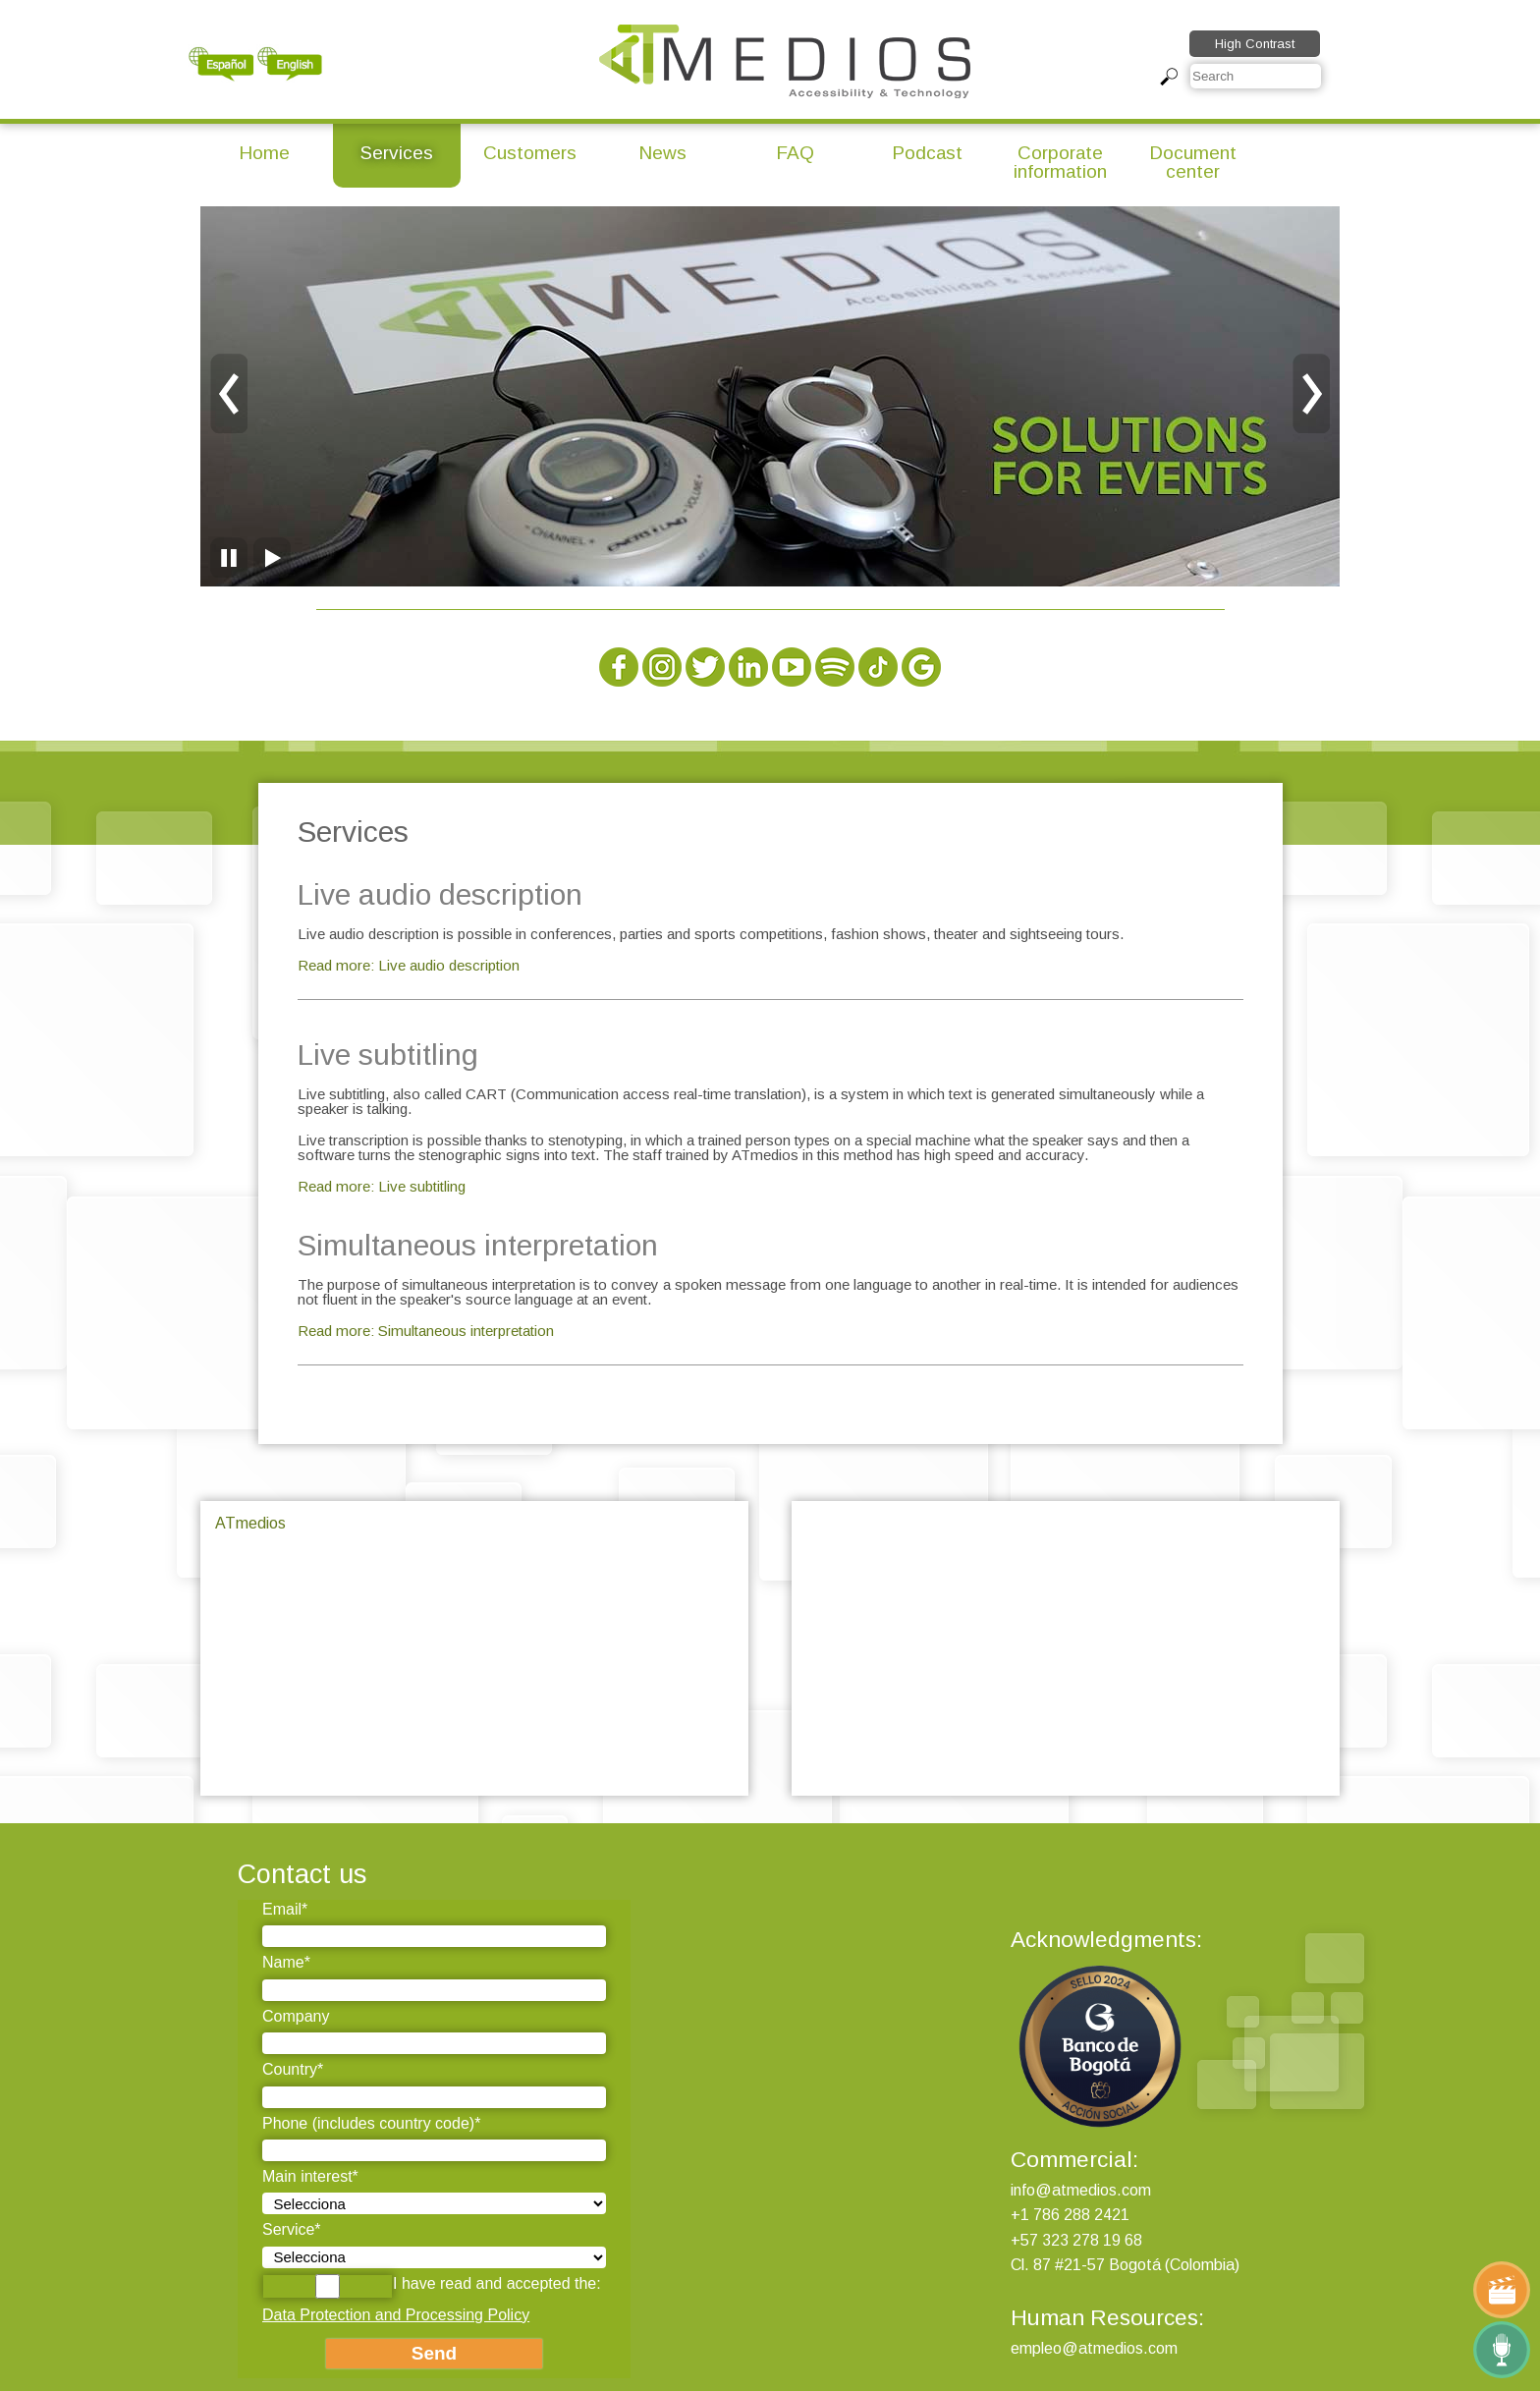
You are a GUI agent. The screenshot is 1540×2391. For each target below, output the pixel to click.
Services (396, 152)
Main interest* (310, 2176)
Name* (286, 1962)
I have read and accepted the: (431, 2286)
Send (434, 2353)
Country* (292, 2069)
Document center (1193, 162)
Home (264, 152)
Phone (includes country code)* (371, 2123)
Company (295, 2016)
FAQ (795, 152)
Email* (284, 1909)
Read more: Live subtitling (382, 1186)
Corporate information (1060, 162)
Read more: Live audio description (409, 965)
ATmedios (250, 1523)
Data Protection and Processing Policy (395, 2315)
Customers (530, 152)
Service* (291, 2229)
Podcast (927, 152)
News (662, 152)
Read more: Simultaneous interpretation (426, 1330)
